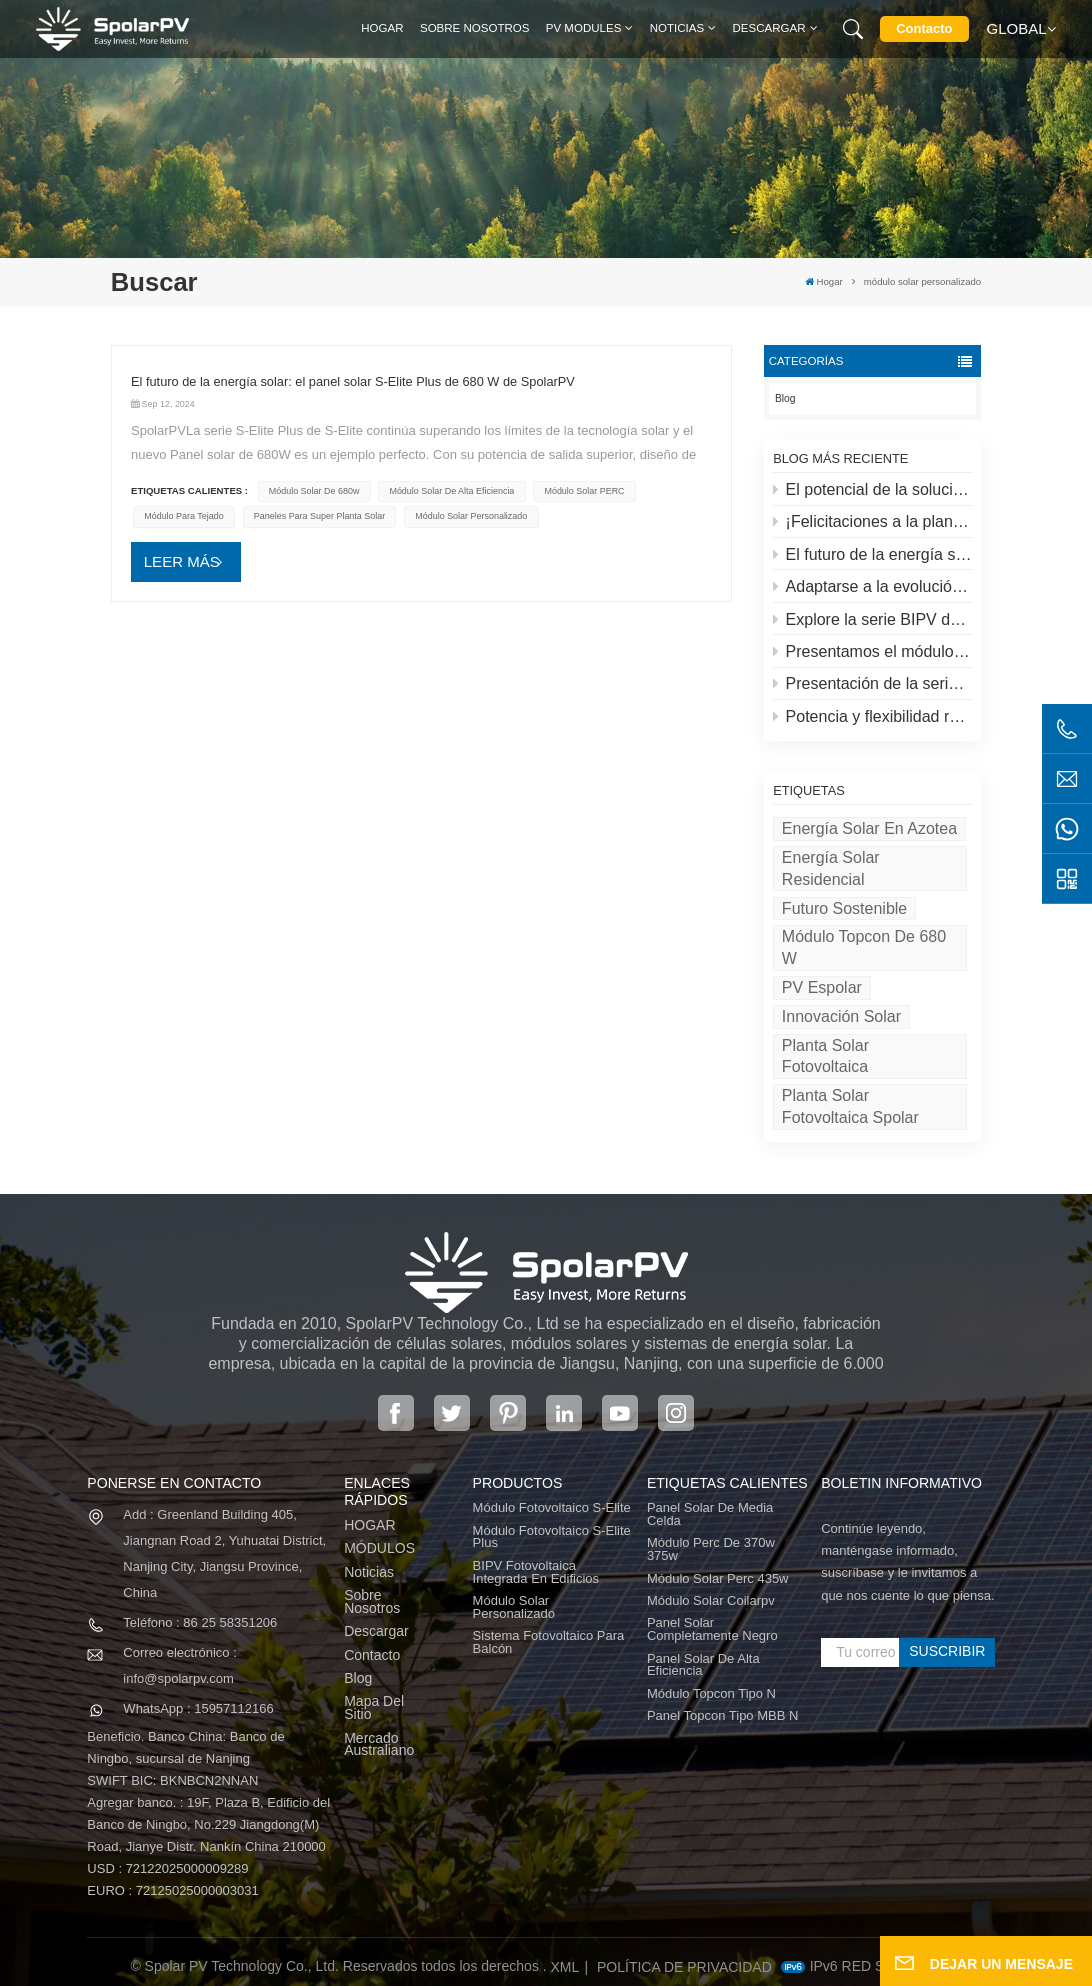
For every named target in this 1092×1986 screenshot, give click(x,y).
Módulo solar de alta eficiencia (451, 491)
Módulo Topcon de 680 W (864, 947)
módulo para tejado (183, 516)
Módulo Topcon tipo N (711, 1694)
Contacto (924, 28)
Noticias (677, 28)
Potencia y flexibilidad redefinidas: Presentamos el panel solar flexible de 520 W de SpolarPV (872, 716)
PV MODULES (584, 28)
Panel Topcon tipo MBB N (723, 1716)
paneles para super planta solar (319, 516)
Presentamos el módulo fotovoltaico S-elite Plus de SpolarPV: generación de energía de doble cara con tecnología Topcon (872, 651)
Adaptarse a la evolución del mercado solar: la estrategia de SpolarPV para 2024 (872, 586)
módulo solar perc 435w (718, 1579)
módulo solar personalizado (471, 516)
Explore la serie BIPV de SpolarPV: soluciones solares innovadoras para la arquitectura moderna (872, 619)
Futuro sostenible (844, 908)
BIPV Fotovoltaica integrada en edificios (536, 1573)
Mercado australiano (379, 1745)
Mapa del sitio (374, 1708)
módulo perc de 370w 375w (711, 1550)
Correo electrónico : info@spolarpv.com (179, 1665)
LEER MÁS (182, 561)
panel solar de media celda (710, 1515)
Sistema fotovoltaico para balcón (549, 1643)
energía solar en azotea (869, 828)
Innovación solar (841, 1016)
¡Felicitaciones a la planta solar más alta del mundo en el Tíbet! (872, 521)
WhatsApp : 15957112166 (198, 1708)
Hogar (382, 28)
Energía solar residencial (831, 868)
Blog (785, 398)
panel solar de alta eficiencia (703, 1666)
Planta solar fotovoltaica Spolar (850, 1106)
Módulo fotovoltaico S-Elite (552, 1508)
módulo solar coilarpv (711, 1601)
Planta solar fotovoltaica (825, 1056)
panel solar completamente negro (712, 1630)
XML (565, 1967)
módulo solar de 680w (314, 491)
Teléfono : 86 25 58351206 (200, 1622)
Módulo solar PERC (584, 491)
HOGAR (369, 1525)
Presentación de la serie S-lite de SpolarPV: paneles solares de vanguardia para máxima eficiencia (872, 683)
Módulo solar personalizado (514, 1608)
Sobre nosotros (474, 28)
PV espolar (822, 987)
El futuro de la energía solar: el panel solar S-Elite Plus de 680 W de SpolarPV (872, 554)
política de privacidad (684, 1967)
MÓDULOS (379, 1548)
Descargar (769, 28)
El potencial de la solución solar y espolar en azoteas (872, 489)
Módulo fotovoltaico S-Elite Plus (552, 1538)
